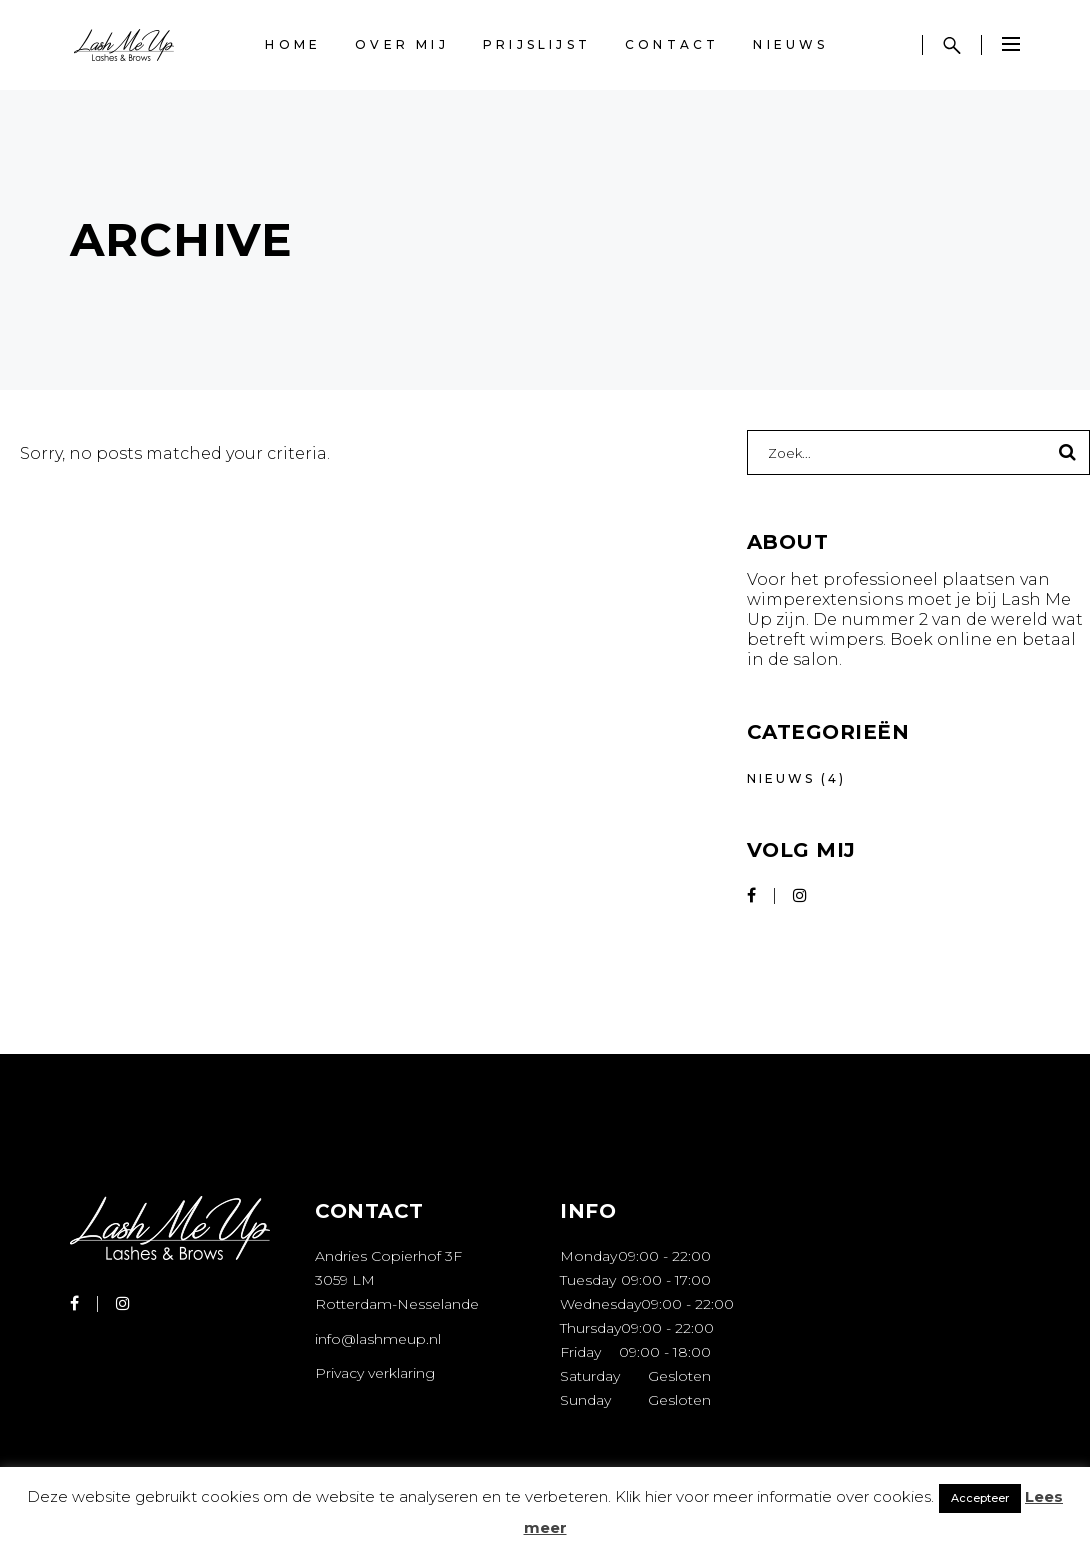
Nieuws (781, 778)
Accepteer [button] (980, 1498)
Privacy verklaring (375, 1373)
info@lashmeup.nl (378, 1339)
